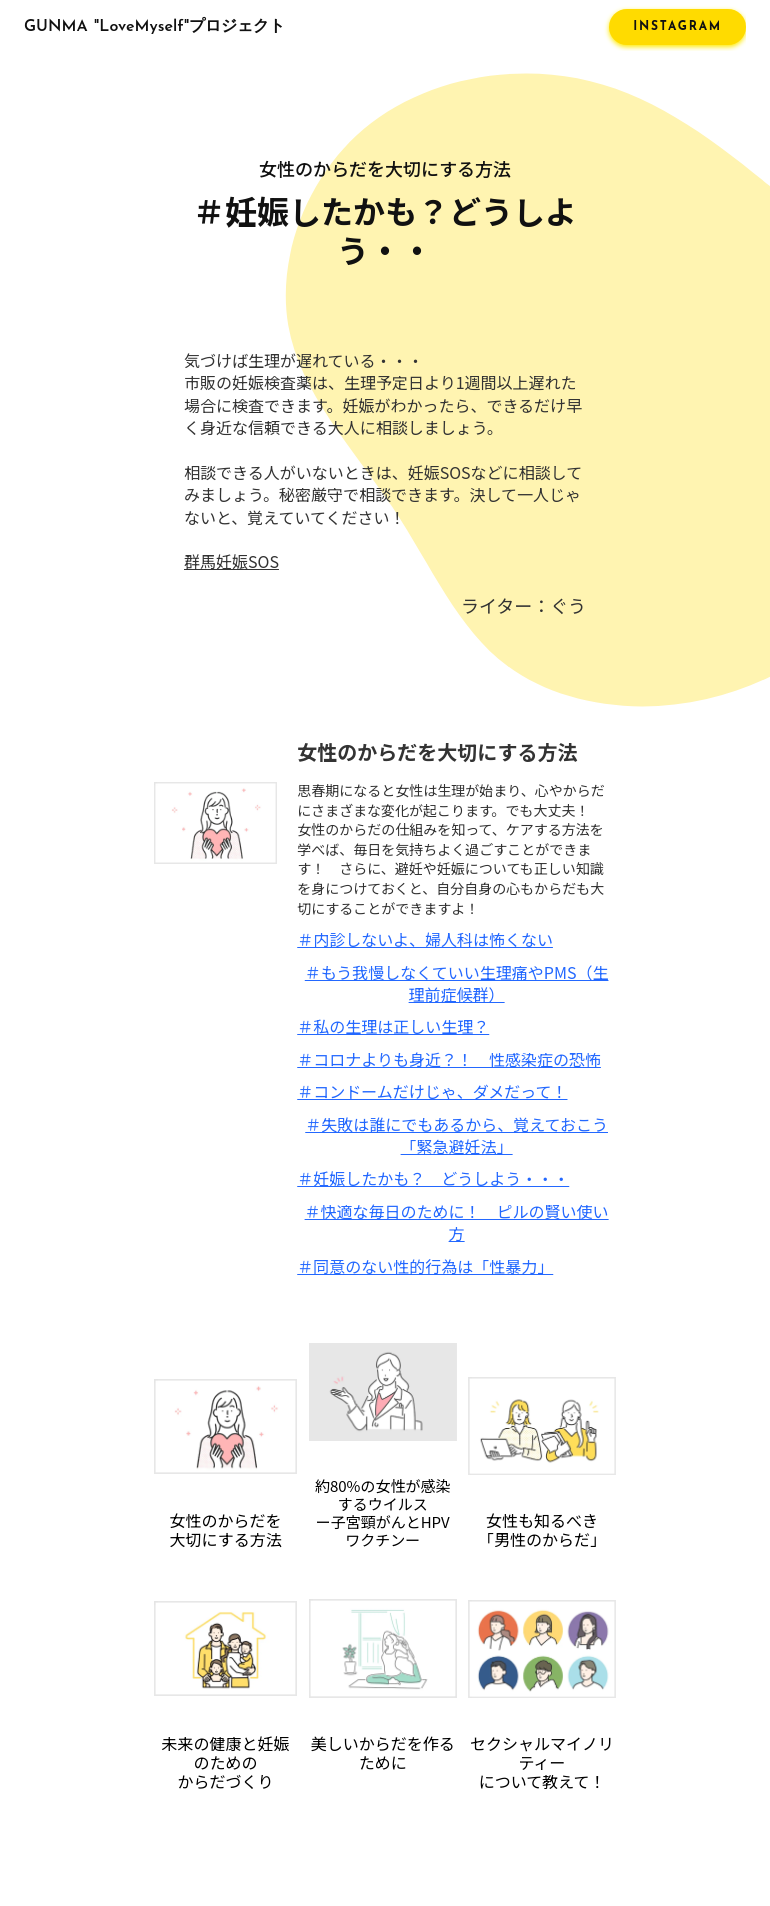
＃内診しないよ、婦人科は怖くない (425, 939)
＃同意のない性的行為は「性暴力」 (425, 1266)
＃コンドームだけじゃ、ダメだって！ (432, 1091)
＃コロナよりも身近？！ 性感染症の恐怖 (449, 1059)
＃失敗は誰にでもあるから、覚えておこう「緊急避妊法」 (456, 1135)
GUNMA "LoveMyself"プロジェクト (154, 27)
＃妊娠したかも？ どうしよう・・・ (433, 1178)
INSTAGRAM (677, 27)
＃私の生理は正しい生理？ (393, 1026)
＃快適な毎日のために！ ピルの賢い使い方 (457, 1222)
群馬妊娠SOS (231, 561)
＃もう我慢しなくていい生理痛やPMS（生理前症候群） (457, 983)
